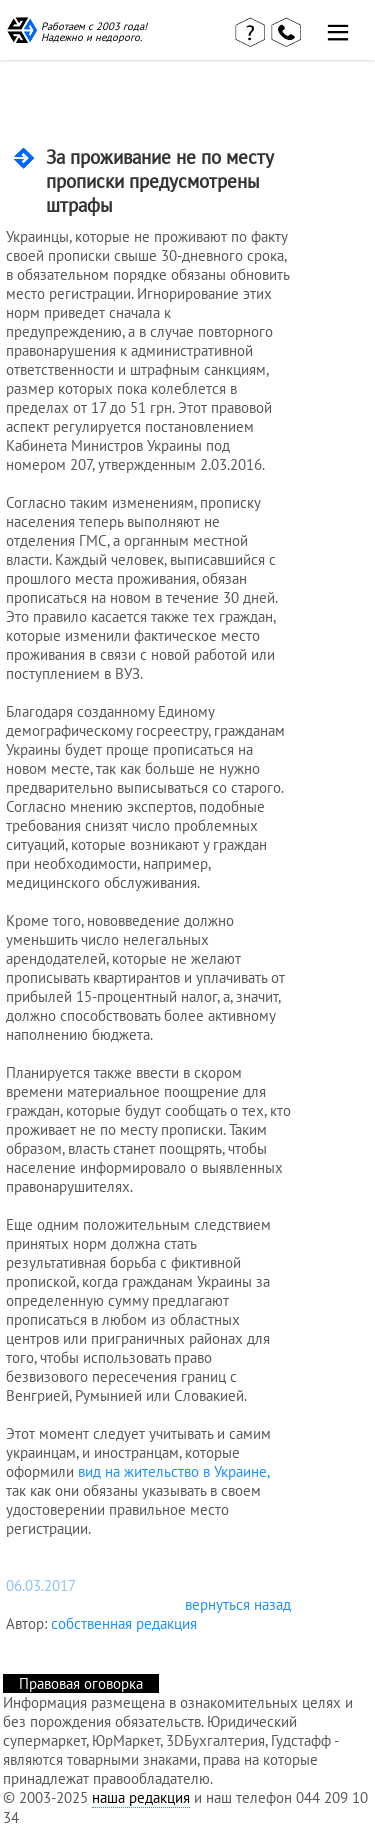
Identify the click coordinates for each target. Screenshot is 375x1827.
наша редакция (141, 1797)
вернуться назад (238, 1604)
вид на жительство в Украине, (173, 1471)
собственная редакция (124, 1623)
